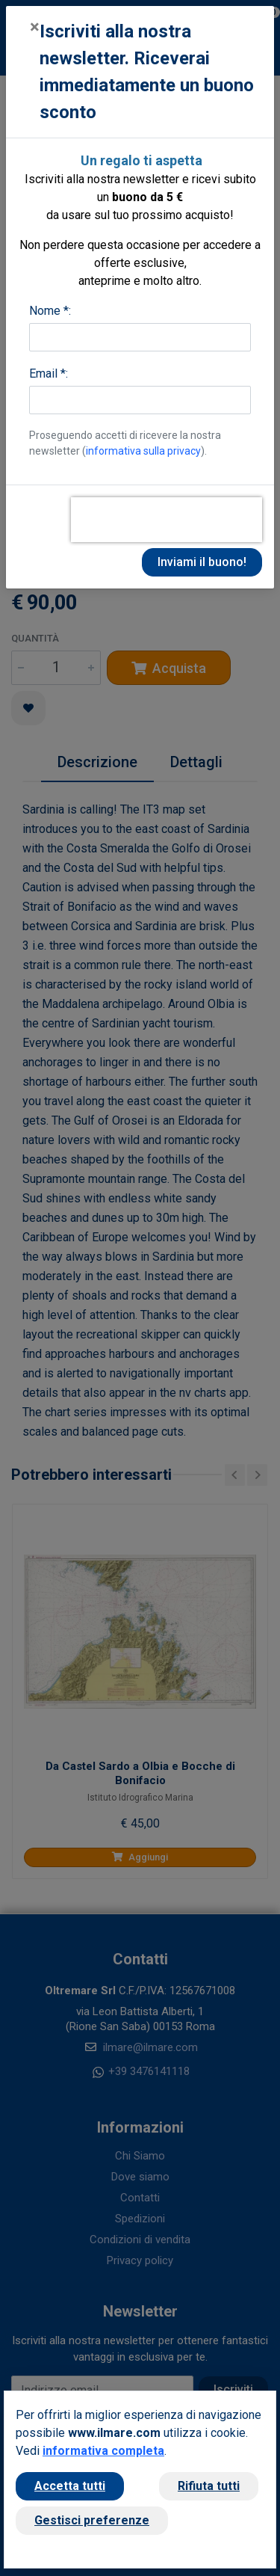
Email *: (48, 373)
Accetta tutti (69, 2486)
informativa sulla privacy (143, 451)
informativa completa (103, 2451)
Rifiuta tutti (209, 2486)
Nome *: (50, 311)
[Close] (35, 27)
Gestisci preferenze (91, 2520)
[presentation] (166, 519)
